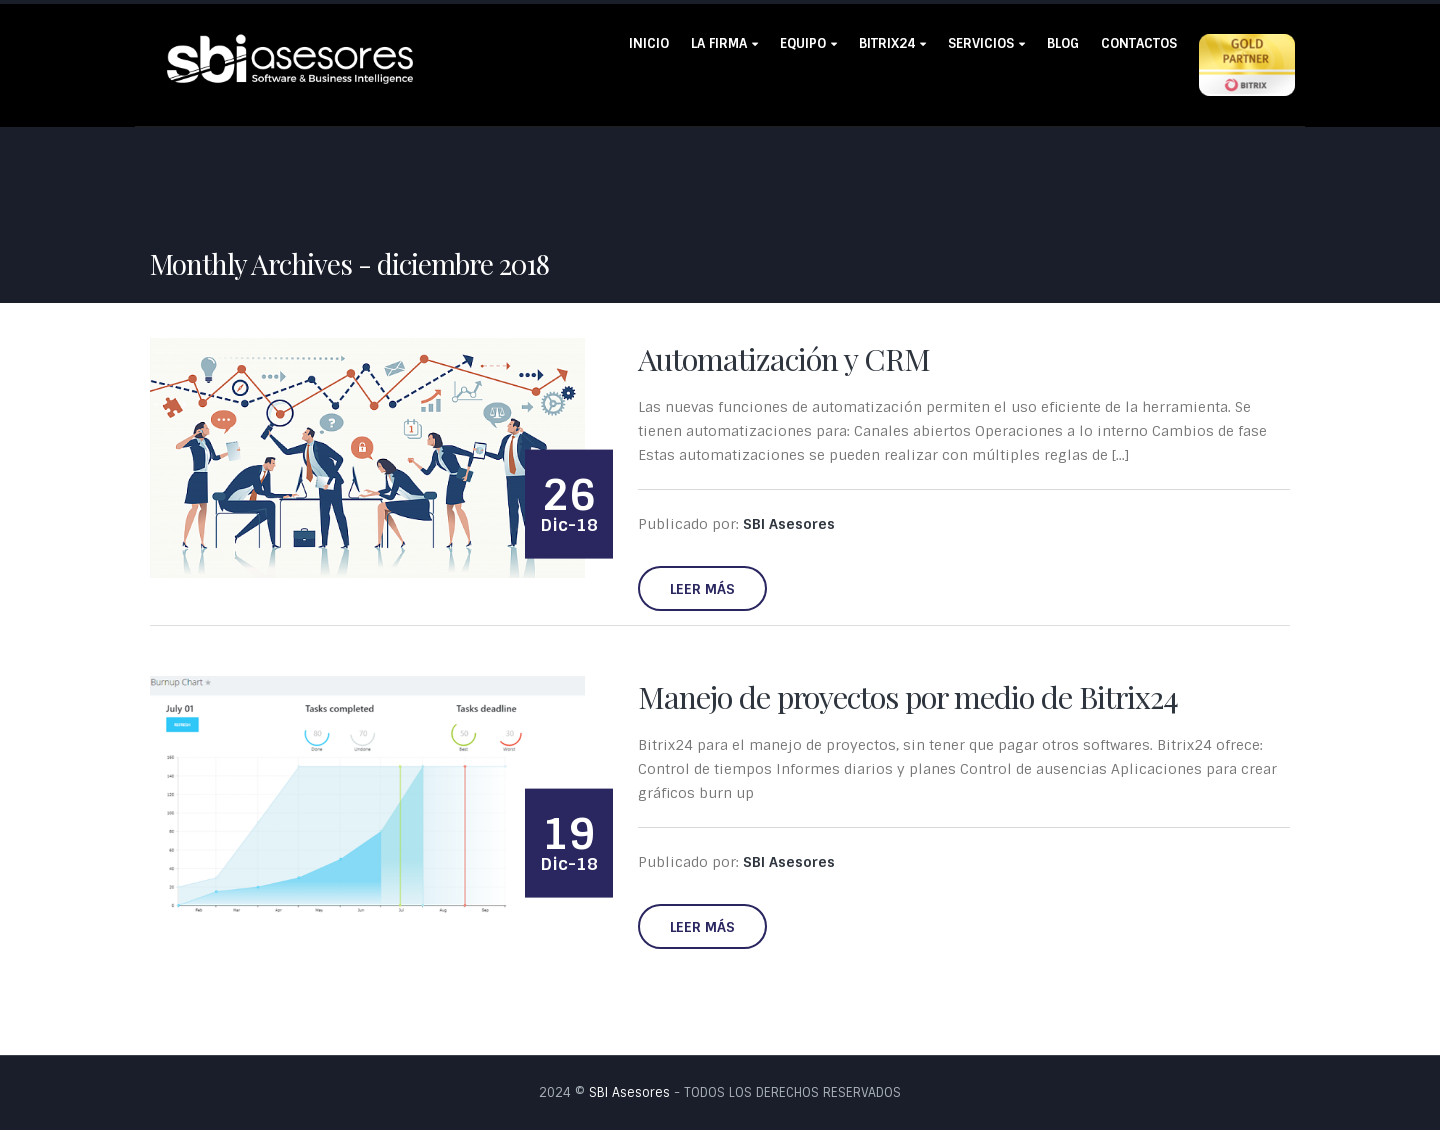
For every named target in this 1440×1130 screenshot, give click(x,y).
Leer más (702, 589)
